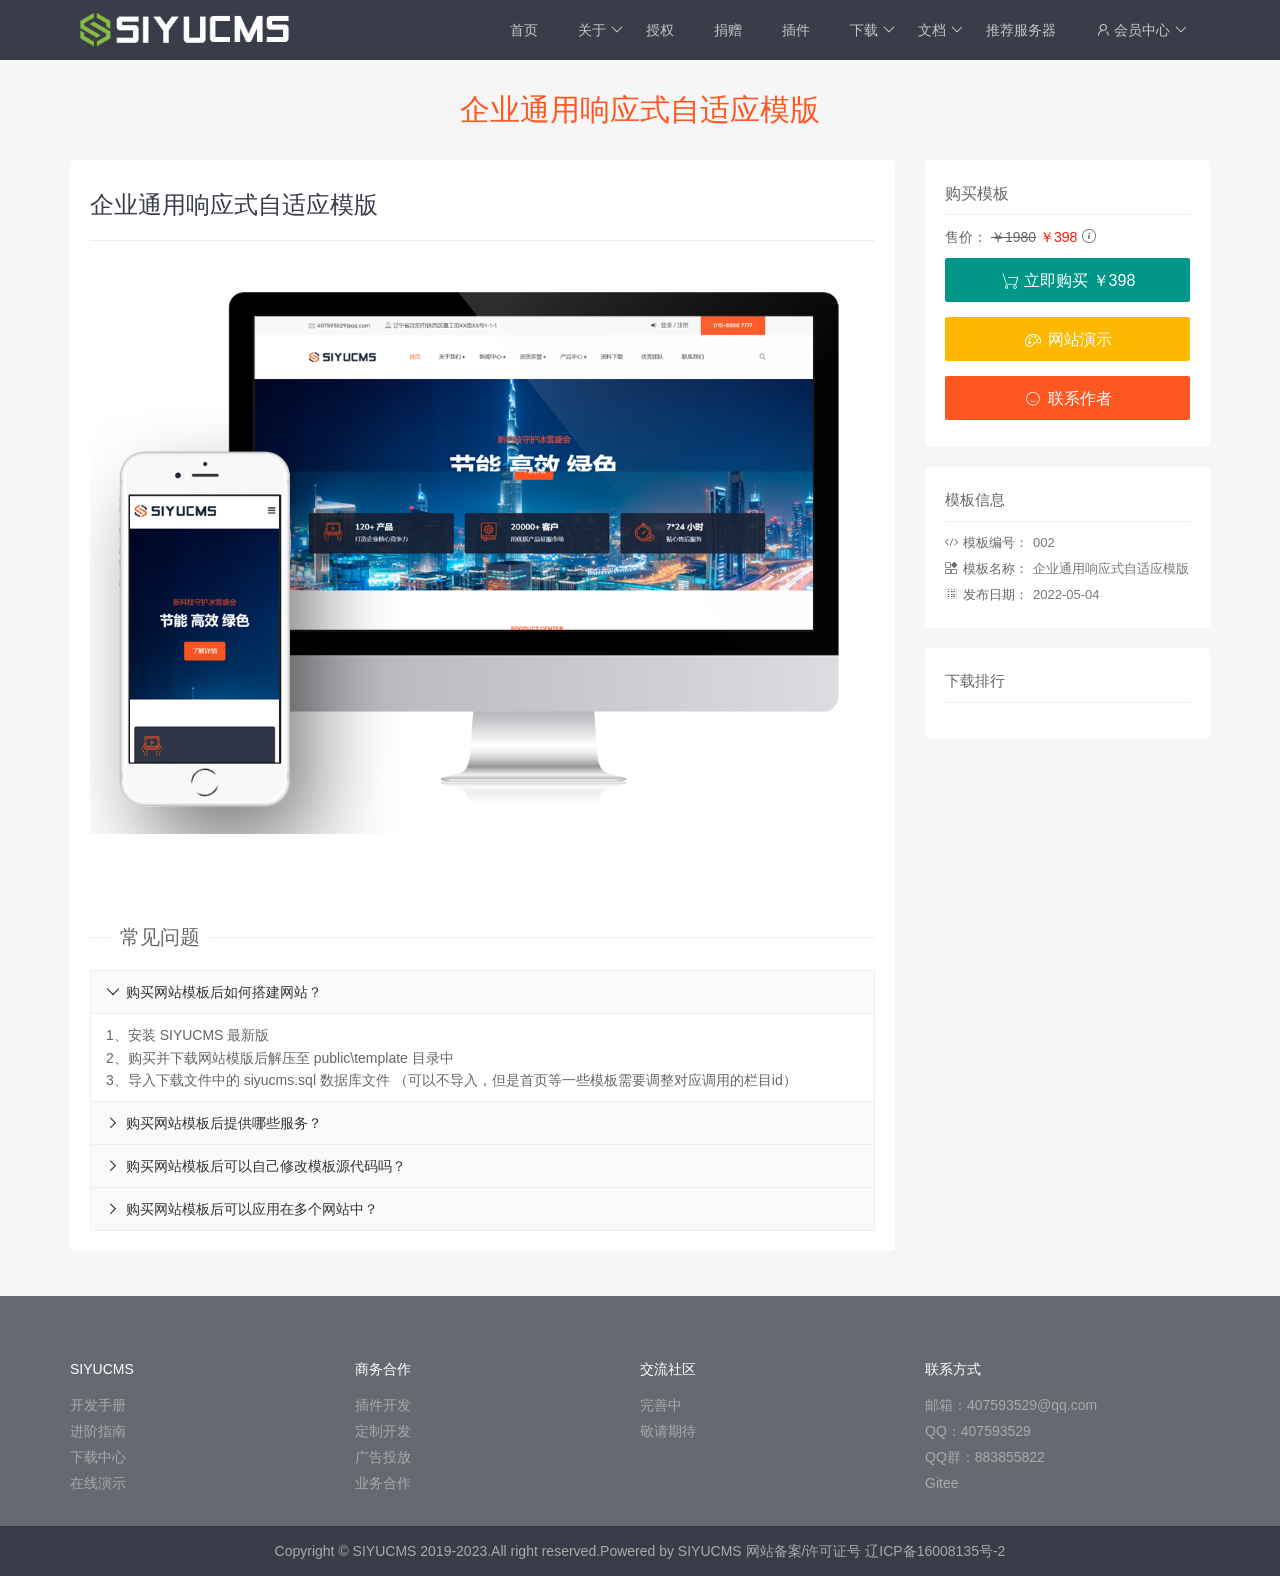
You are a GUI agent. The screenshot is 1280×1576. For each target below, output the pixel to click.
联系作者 (1067, 398)
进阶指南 (98, 1431)
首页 (524, 30)
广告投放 (383, 1457)
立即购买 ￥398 (1068, 280)
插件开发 (383, 1405)
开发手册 (98, 1405)
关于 (600, 30)
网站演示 (1067, 339)
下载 (872, 30)
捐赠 (728, 30)
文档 (940, 30)
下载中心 (98, 1457)
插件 (796, 30)
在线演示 (98, 1483)
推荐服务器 (1021, 30)
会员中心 (1141, 30)
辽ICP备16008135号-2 (935, 1551)
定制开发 (383, 1431)
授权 (660, 30)
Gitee (941, 1483)
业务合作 (383, 1483)
